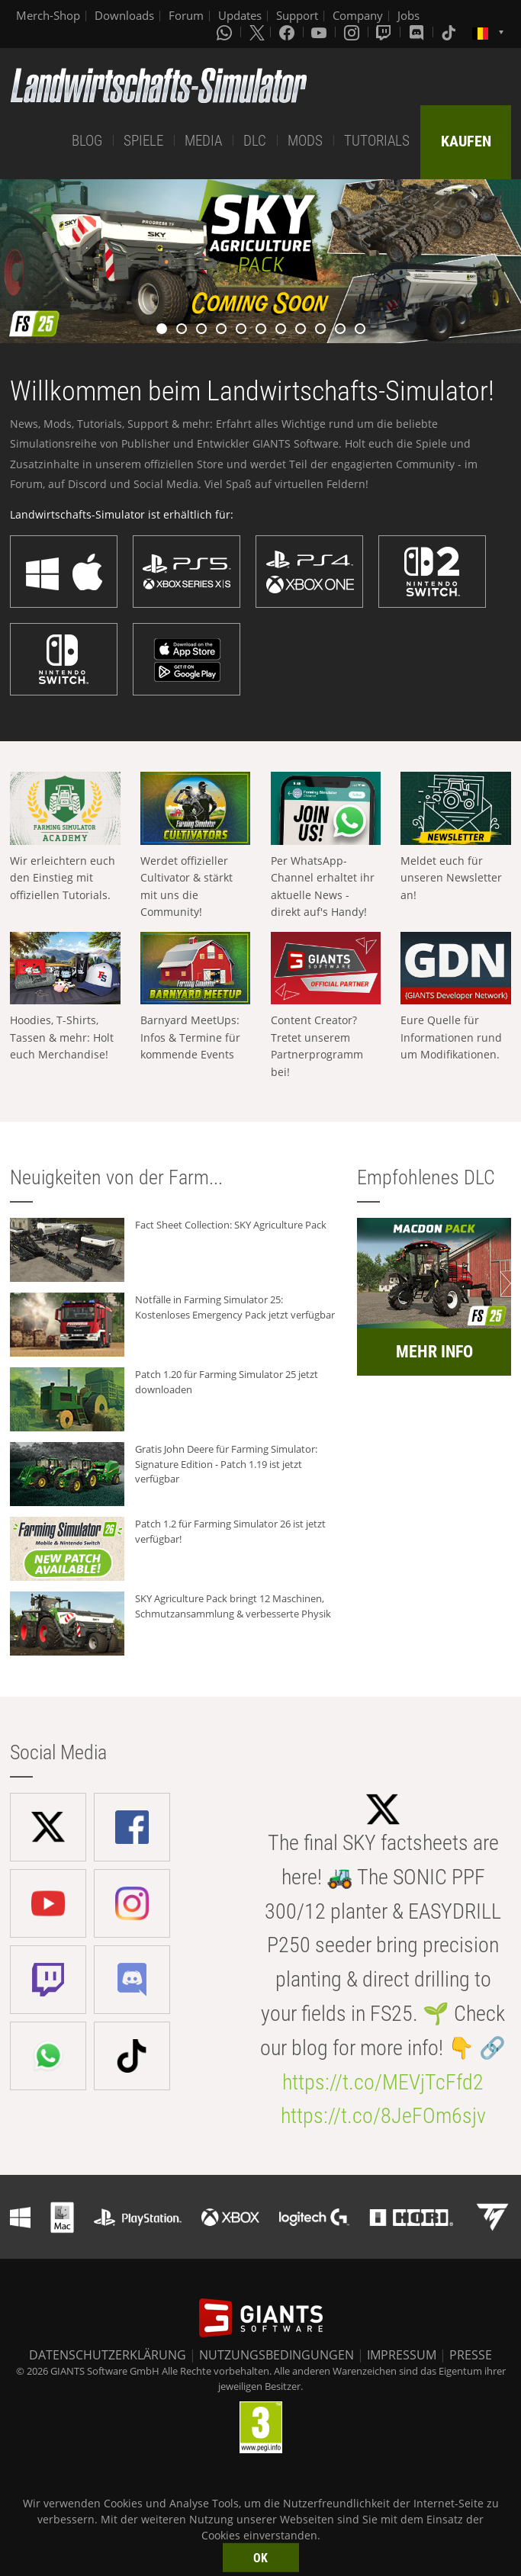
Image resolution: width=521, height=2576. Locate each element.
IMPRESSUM (401, 2354)
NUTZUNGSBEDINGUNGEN (276, 2354)
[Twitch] (385, 32)
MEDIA (203, 140)
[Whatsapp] (226, 32)
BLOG (87, 140)
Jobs (408, 15)
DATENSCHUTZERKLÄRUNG (107, 2354)
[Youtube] (320, 32)
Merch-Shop (48, 15)
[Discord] (418, 32)
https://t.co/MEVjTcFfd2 (383, 2082)
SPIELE (143, 140)
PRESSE (470, 2354)
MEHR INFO (434, 1351)
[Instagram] (353, 32)
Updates (240, 15)
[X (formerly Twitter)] (257, 32)
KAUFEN (466, 141)
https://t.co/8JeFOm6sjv (383, 2115)
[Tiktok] (450, 32)
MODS (305, 140)
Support (297, 15)
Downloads (124, 15)
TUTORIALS (377, 140)
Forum (186, 15)
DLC (254, 140)
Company (358, 15)
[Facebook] (288, 32)
